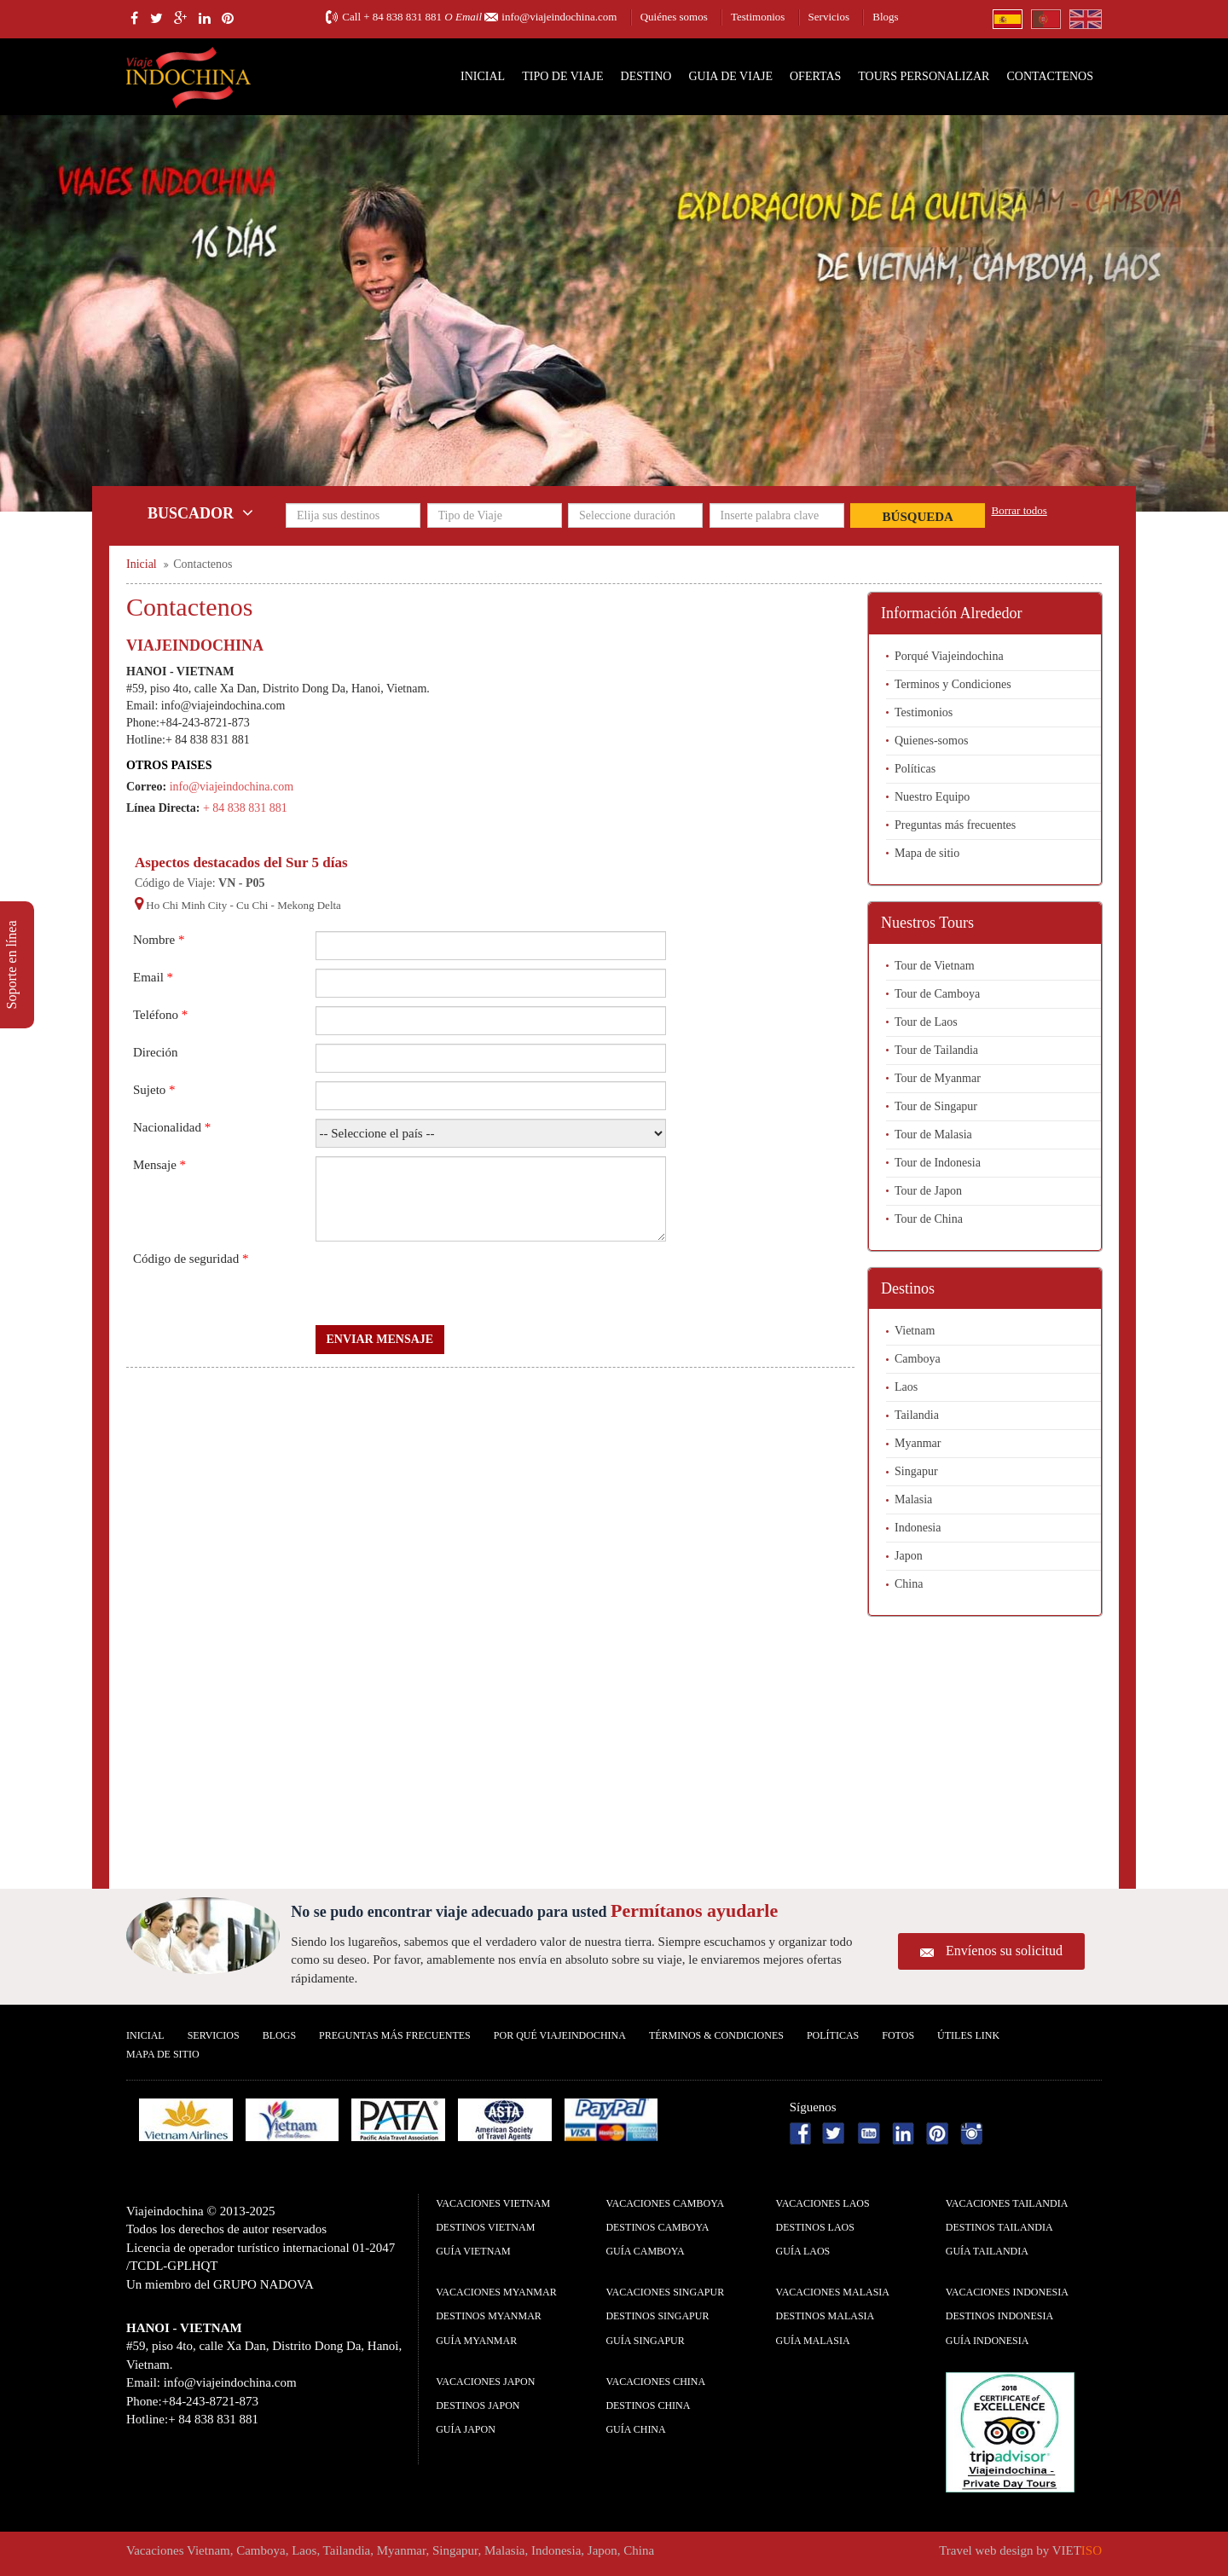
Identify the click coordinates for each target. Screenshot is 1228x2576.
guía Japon (465, 2429)
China (909, 1583)
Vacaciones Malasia (832, 2292)
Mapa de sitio (927, 853)
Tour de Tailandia (936, 1050)
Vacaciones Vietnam (493, 2203)
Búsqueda (918, 517)
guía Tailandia (987, 2251)
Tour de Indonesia (938, 1162)
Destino (646, 76)
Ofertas (815, 76)
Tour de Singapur (936, 1106)
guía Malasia (813, 2341)
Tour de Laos (926, 1022)
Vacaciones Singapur (664, 2292)
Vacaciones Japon (485, 2382)
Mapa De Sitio (163, 2054)
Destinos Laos (815, 2227)
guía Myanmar (476, 2341)
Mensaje (159, 1165)
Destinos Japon (477, 2405)
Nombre (158, 939)
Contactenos (1049, 76)
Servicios (828, 16)
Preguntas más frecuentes (955, 825)
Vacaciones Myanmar (496, 2292)
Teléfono (160, 1015)
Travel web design (986, 2550)
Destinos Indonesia (999, 2316)
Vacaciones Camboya (664, 2203)
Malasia (913, 1499)
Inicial (482, 76)
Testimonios (758, 16)
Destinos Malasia (825, 2316)
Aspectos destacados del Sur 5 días (241, 862)
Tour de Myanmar (938, 1078)
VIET (1077, 2550)
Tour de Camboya (937, 993)
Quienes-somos (931, 740)
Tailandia (917, 1415)
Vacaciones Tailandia (1007, 2203)
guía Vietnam (473, 2251)
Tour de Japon (928, 1190)
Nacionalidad (172, 1127)
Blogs (885, 16)
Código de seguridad (190, 1258)
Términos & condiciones (716, 2035)
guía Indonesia (987, 2341)
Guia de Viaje (730, 76)
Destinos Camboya (657, 2227)
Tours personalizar (923, 76)
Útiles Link (968, 2035)
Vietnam (915, 1330)
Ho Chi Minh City (186, 905)
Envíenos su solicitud (1004, 1950)
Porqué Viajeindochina (949, 656)
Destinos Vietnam (485, 2227)
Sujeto (154, 1090)
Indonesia (918, 1527)
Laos (906, 1387)
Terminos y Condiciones (953, 684)
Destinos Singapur (657, 2316)
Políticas (915, 768)
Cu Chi (252, 905)
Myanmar (918, 1443)
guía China (635, 2429)
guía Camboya (644, 2251)
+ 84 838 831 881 (402, 16)
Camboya (918, 1358)
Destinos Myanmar (489, 2316)
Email (153, 977)
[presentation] (445, 1283)
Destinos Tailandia (999, 2227)
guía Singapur (644, 2341)
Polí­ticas (833, 2035)
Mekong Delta (309, 905)
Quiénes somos (674, 16)
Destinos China (647, 2405)
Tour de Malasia (933, 1134)
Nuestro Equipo (932, 796)
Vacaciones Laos (823, 2203)
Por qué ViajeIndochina (560, 2035)
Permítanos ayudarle (694, 1910)
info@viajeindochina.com (559, 16)
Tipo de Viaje (562, 76)
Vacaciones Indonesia (1007, 2292)
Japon (909, 1555)
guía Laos (803, 2251)
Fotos (898, 2035)
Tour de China (929, 1219)
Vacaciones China (655, 2382)
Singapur (916, 1471)
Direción (155, 1052)
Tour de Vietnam (935, 965)
